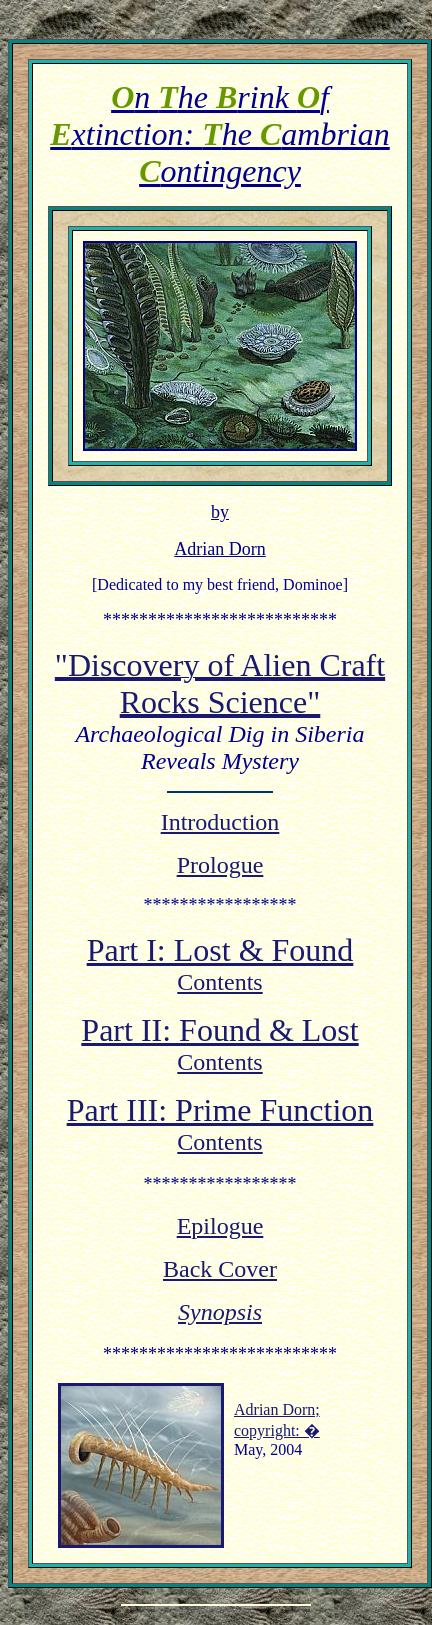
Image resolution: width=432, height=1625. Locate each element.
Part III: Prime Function (220, 1113)
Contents (219, 985)
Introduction (220, 825)
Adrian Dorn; (277, 1412)
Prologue (220, 868)
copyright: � (277, 1433)
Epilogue (220, 1229)
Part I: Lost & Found (220, 953)
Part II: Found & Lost (219, 1033)
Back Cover (220, 1272)
